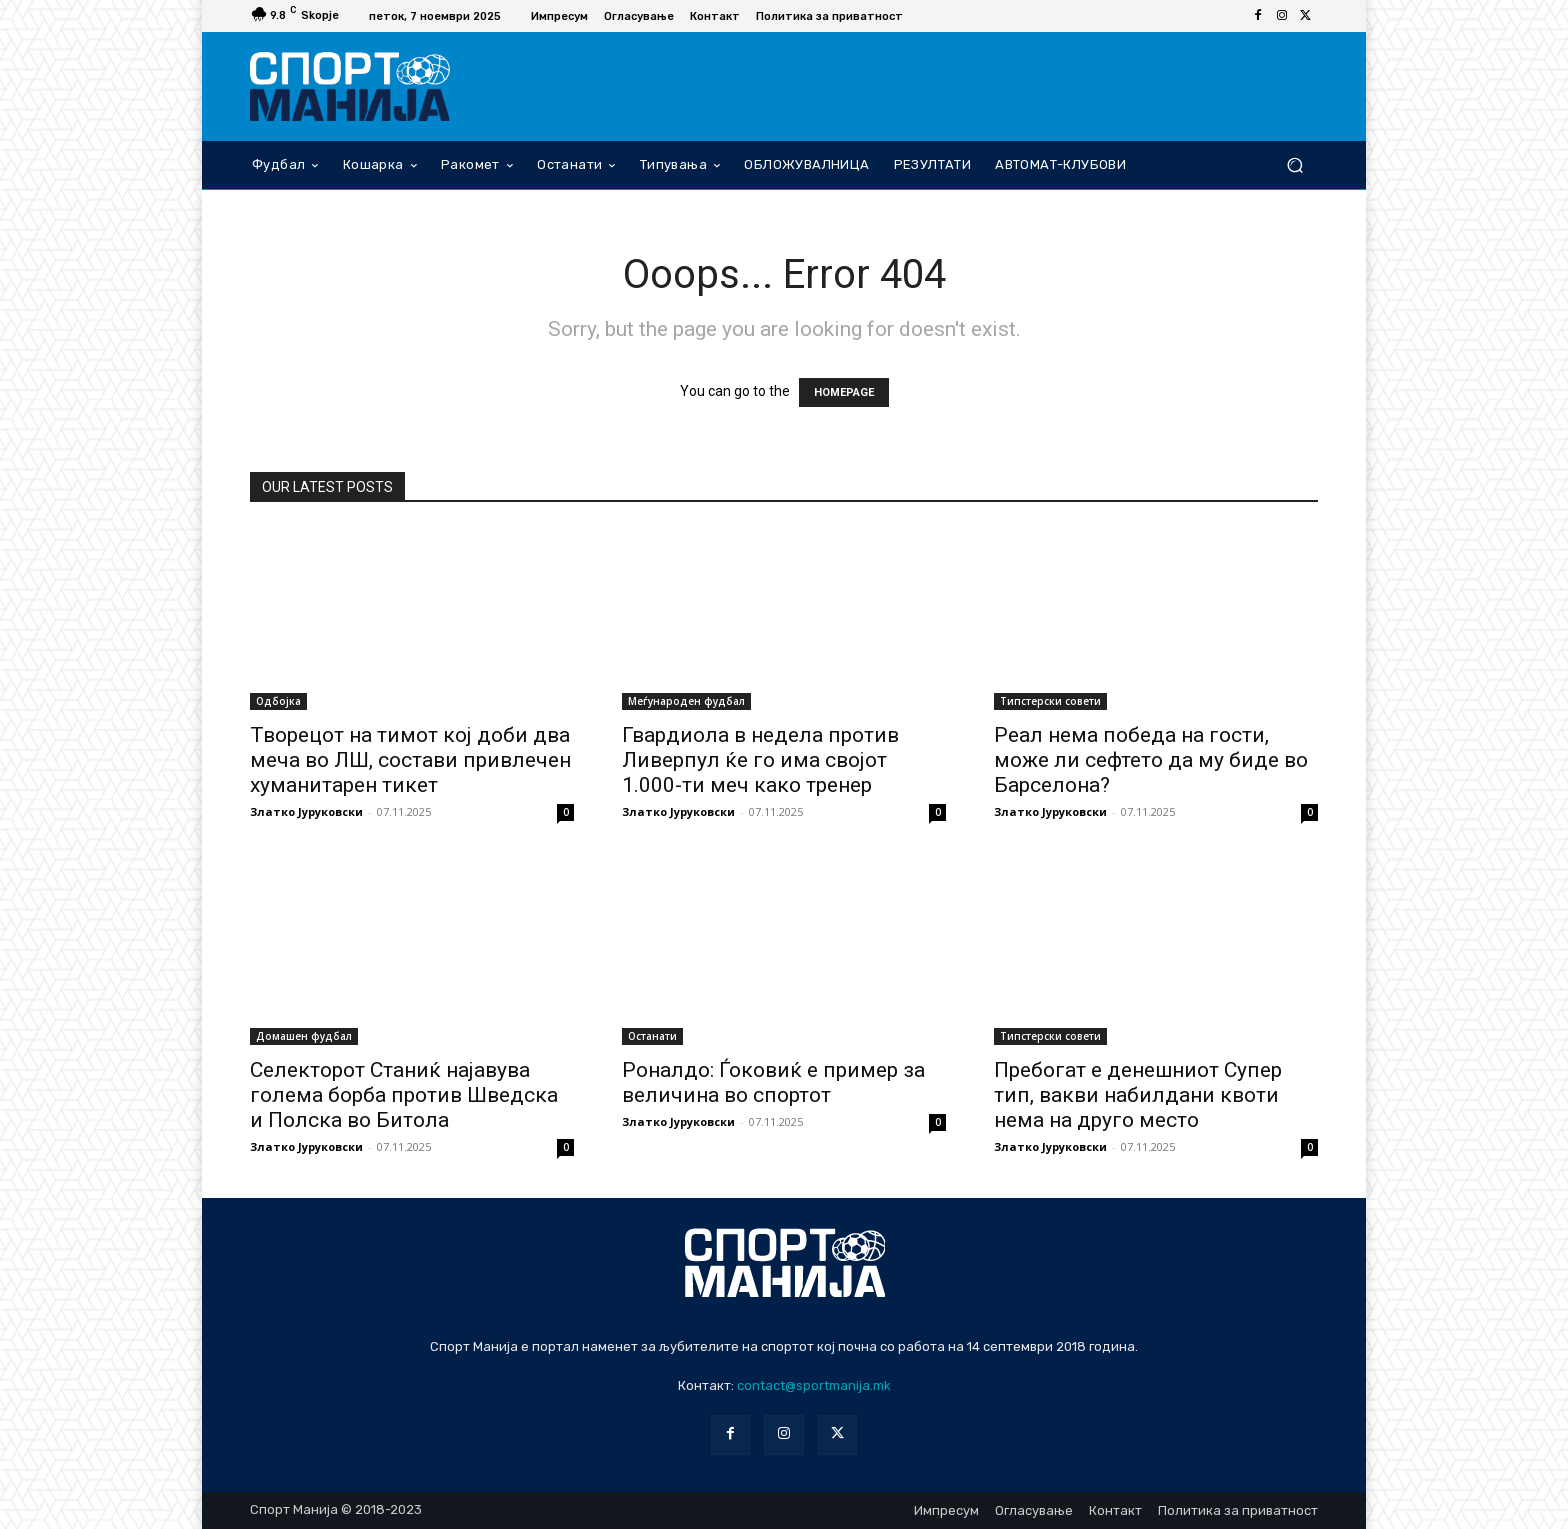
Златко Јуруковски (306, 811)
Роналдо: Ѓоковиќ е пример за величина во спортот (773, 1082)
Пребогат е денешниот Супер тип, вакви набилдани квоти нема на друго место (1138, 1095)
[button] (1294, 164)
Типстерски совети (1050, 701)
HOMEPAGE (844, 392)
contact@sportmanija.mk (814, 1385)
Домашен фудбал (304, 1036)
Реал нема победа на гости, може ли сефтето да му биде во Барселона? (1151, 760)
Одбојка (278, 701)
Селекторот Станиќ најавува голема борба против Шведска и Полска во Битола (404, 1095)
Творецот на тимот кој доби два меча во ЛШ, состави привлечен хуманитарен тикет (410, 760)
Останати (652, 1036)
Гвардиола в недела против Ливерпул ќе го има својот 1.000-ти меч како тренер (760, 760)
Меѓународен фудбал (686, 701)
